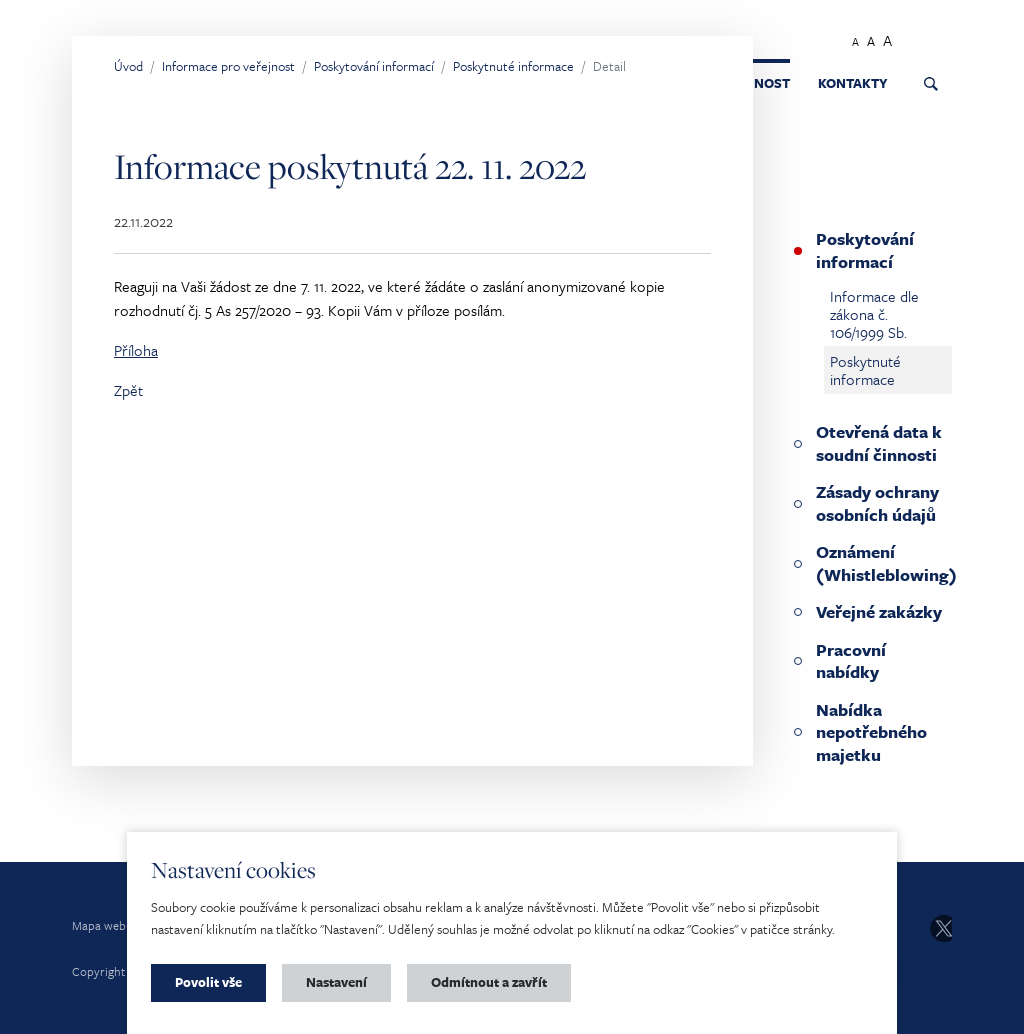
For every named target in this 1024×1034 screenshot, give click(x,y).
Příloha (136, 350)
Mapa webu (102, 925)
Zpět (128, 390)
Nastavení (336, 982)
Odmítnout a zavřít (489, 982)
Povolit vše (208, 982)
